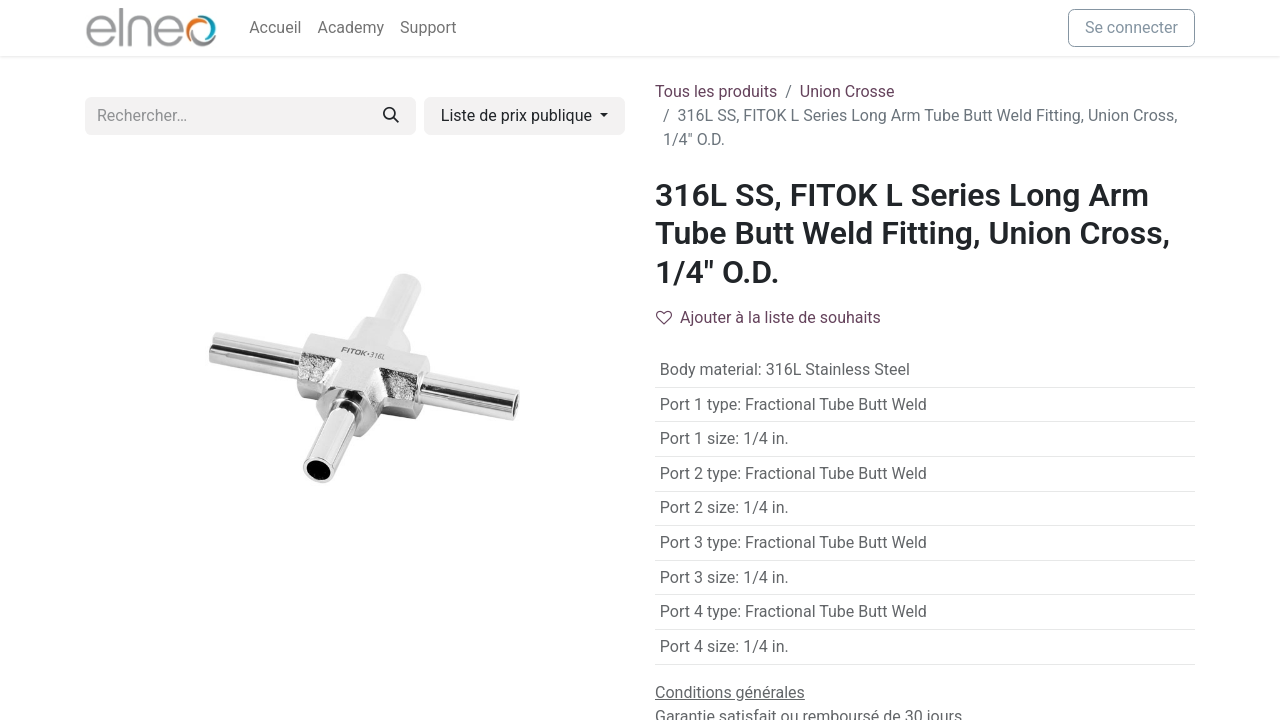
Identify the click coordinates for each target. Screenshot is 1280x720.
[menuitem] (275, 28)
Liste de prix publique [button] (518, 115)
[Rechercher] (391, 116)
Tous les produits (716, 91)
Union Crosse (847, 91)
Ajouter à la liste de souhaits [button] (768, 317)
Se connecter (1131, 27)
